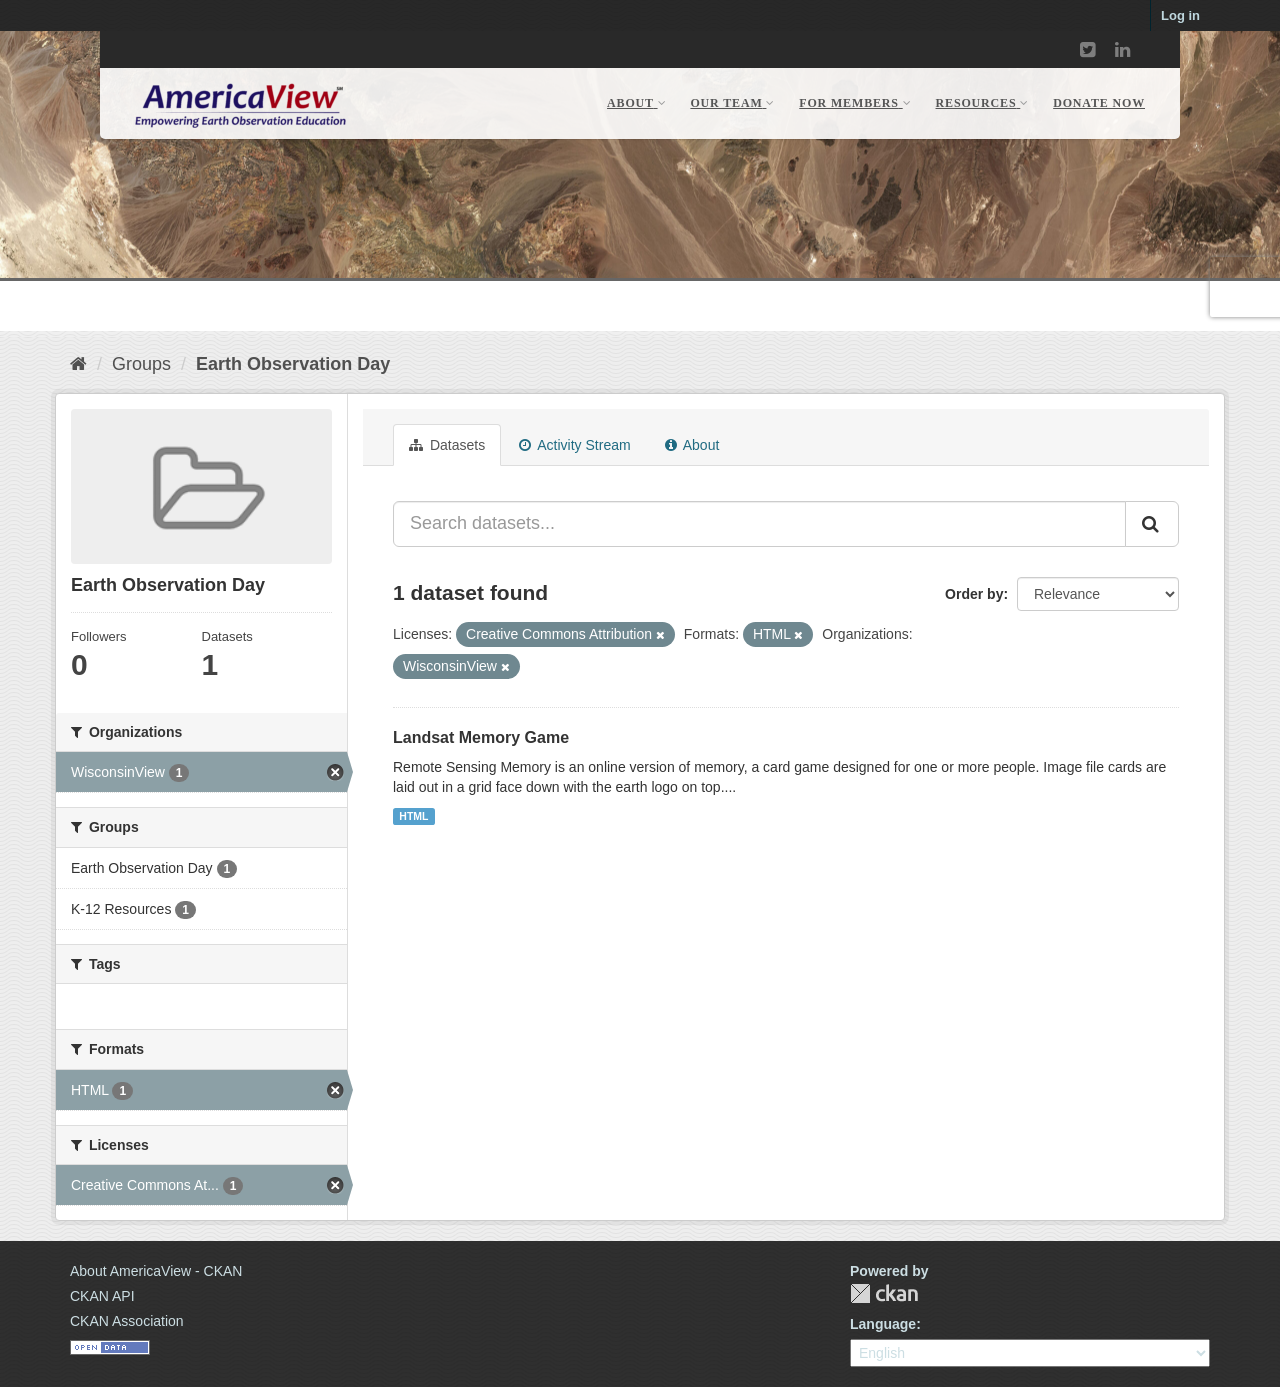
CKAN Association (127, 1321)
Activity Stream (574, 445)
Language (883, 1324)
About (692, 445)
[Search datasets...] (759, 524)
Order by (974, 594)
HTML (413, 816)
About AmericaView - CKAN (156, 1271)
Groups (141, 364)
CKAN (884, 1293)
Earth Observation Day (293, 364)
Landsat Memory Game (481, 737)
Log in (1180, 15)
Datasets (447, 445)
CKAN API (102, 1296)
